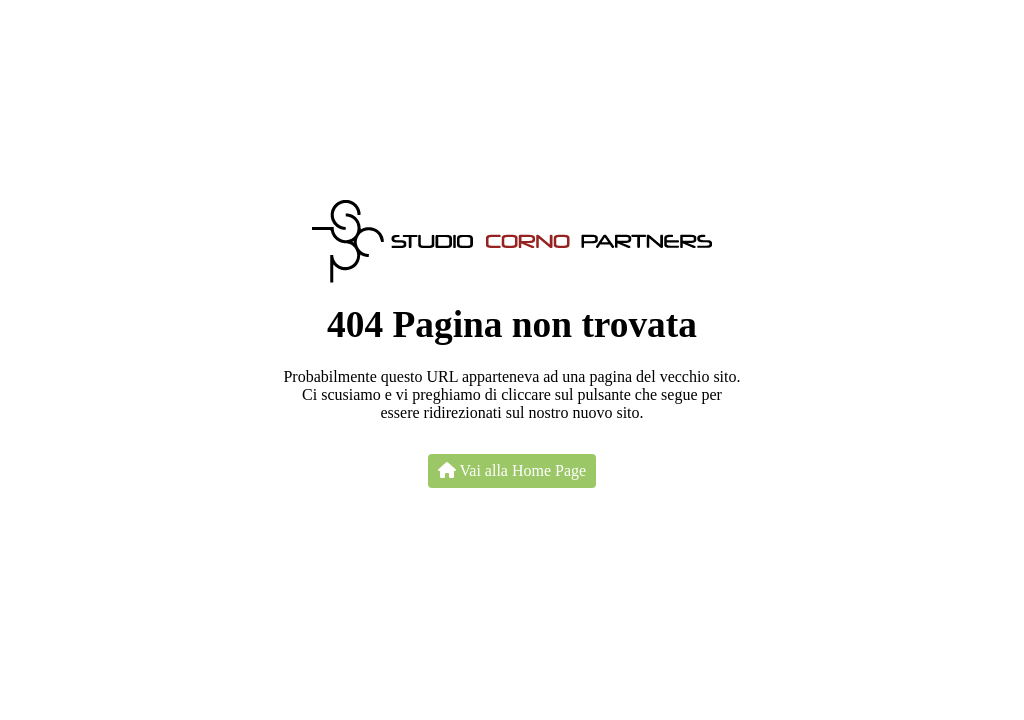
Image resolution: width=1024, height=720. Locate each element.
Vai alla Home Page (512, 470)
